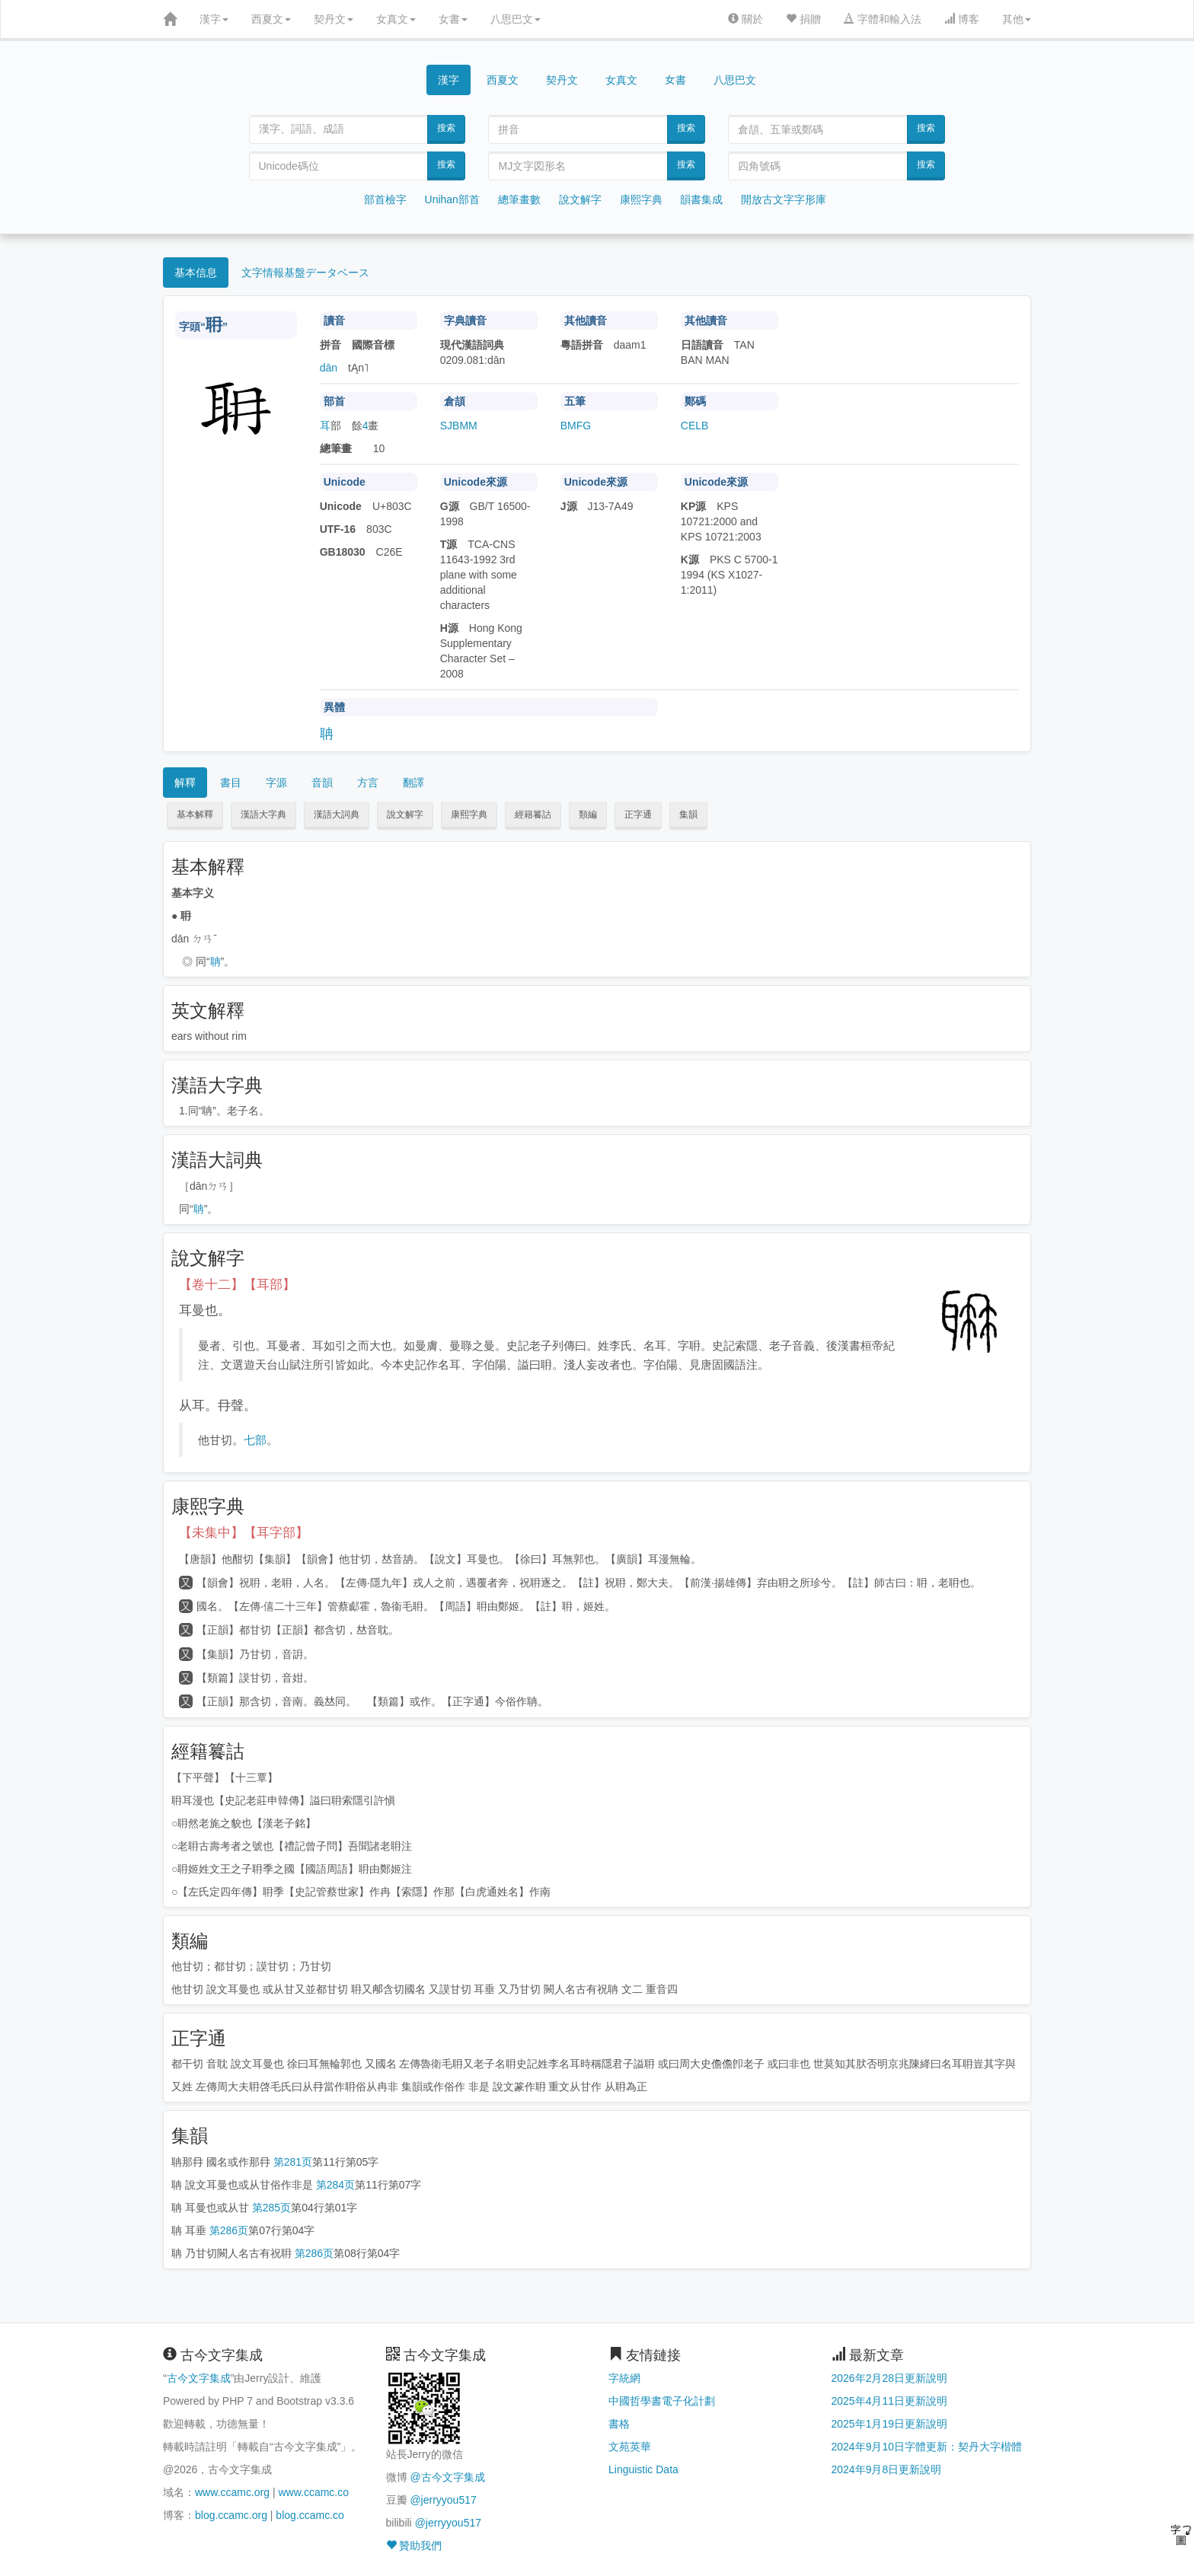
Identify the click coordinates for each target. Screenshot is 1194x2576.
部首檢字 (385, 199)
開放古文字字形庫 (783, 199)
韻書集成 (701, 199)
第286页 (228, 2230)
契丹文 (333, 19)
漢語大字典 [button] (263, 814)
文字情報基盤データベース (305, 272)
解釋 (185, 782)
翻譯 (413, 782)
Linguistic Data (643, 2469)
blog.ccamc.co (309, 2515)
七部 (255, 1439)
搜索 (446, 128)
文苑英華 (629, 2447)
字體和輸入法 (882, 19)
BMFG (575, 425)
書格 (619, 2424)
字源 (276, 782)
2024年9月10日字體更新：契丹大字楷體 (927, 2447)
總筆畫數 (519, 199)
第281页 (292, 2162)
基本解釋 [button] (195, 814)
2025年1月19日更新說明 (890, 2424)
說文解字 (580, 199)
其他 (1016, 19)
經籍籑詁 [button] (533, 814)
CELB (695, 425)
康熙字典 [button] (469, 814)
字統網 (624, 2378)
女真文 (396, 19)
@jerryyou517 (443, 2500)
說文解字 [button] (405, 814)
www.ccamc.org (232, 2492)
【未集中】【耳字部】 (243, 1533)
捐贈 (803, 19)
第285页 (271, 2207)
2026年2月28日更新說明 (890, 2378)
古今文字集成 (199, 2378)
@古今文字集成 (447, 2477)
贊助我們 (414, 2545)
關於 (745, 19)
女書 (453, 19)
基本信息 (195, 272)
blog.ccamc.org (231, 2515)
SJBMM (458, 425)
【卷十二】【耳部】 (237, 1284)
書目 (230, 782)
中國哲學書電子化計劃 (661, 2401)
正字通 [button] (638, 814)
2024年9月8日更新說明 (887, 2469)
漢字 (214, 19)
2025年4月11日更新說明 (890, 2401)
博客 (961, 19)
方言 (367, 782)
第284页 (335, 2185)
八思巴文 (515, 19)
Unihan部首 (452, 199)
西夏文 (271, 19)
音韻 (322, 782)
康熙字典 (641, 199)
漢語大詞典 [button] (336, 814)
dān (328, 368)
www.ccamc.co (313, 2492)
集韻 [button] (688, 814)
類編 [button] (588, 814)
